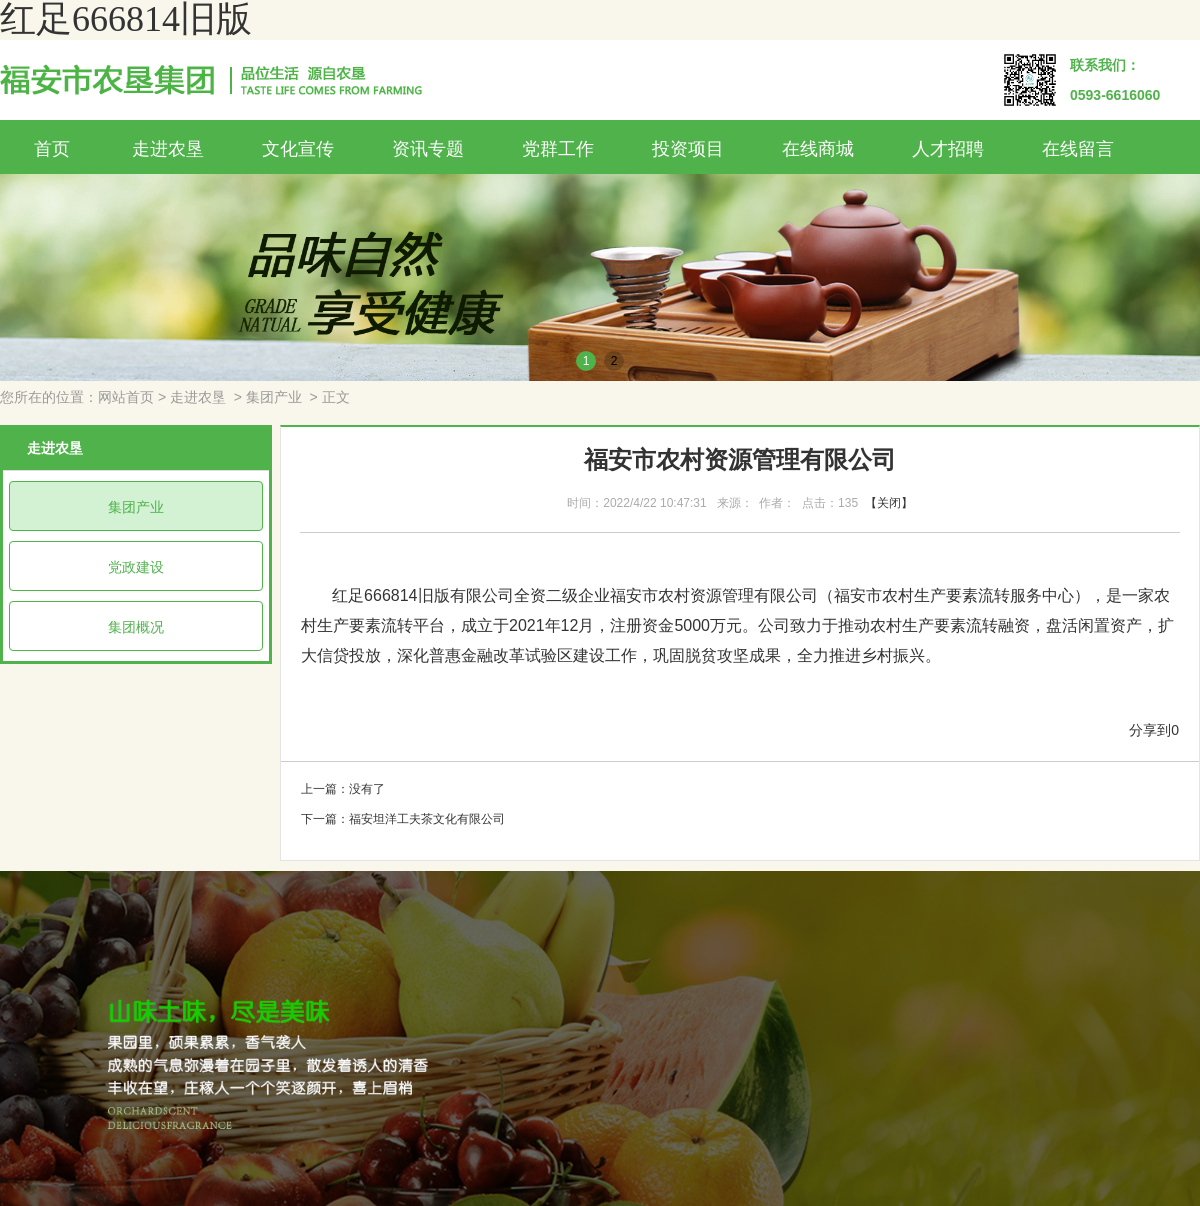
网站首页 (126, 397)
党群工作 (558, 149)
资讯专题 (428, 149)
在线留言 (1078, 149)
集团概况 (136, 627)
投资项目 (688, 149)
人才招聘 (948, 149)
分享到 (1150, 730)
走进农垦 (168, 149)
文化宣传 (298, 149)
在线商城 (818, 149)
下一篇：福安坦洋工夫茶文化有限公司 (403, 819)
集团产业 (274, 397)
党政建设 (136, 567)
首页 (52, 149)
